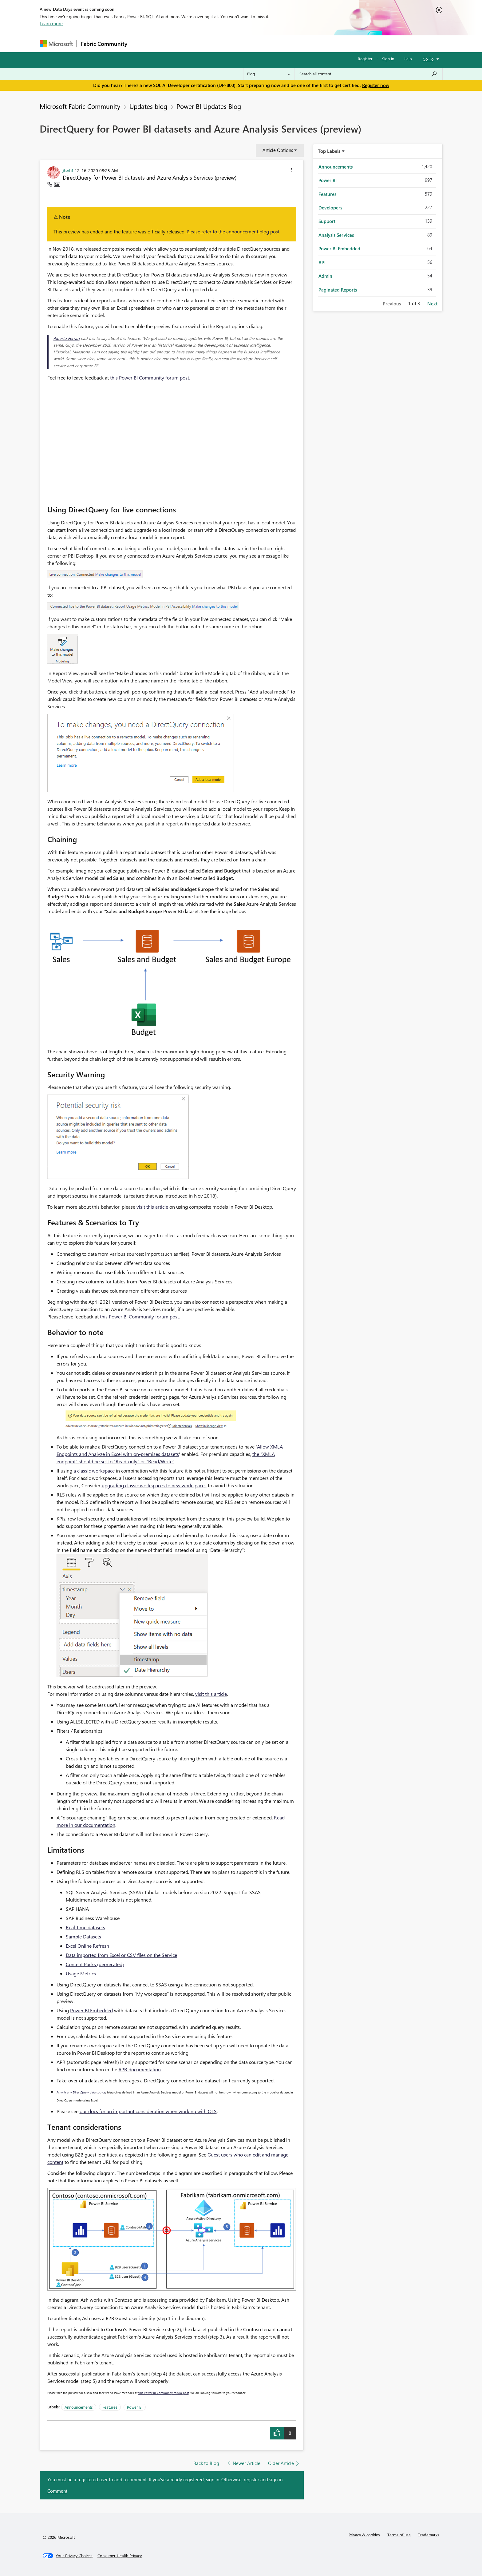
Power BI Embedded (91, 2010)
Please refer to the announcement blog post (233, 231)
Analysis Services (336, 235)
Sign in (388, 58)
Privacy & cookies (364, 2534)
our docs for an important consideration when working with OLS (148, 2111)
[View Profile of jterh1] (68, 170)
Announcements (79, 2407)
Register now (375, 85)
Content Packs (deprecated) (95, 1964)
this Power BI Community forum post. (150, 377)
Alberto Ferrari (66, 338)
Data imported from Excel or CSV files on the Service (121, 1955)
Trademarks (428, 2534)
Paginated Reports (337, 290)
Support (298, 43)
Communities (220, 43)
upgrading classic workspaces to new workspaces (154, 1485)
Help (408, 58)
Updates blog (148, 106)
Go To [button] (428, 59)
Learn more (51, 23)
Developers (330, 208)
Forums (141, 43)
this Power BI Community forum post (163, 2393)
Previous (392, 303)
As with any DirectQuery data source (81, 2092)
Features (109, 2407)
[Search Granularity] (268, 74)
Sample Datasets (83, 1936)
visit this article (152, 1206)
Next (432, 303)
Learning (272, 43)
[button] (291, 170)
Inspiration (168, 43)
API (322, 262)
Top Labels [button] (329, 151)
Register (365, 58)
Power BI (134, 2407)
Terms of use (399, 2534)
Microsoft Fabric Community (80, 106)
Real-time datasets (85, 1927)
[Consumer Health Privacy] (119, 2555)
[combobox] (368, 74)
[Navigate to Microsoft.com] (56, 43)
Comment (57, 2491)
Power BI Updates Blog (208, 106)
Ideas (193, 43)
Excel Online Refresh (87, 1945)
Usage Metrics (81, 1973)
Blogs (248, 43)
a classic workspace (94, 1470)
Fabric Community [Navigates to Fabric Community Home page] (104, 43)
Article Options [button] (278, 150)
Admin (325, 276)
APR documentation (139, 2069)
